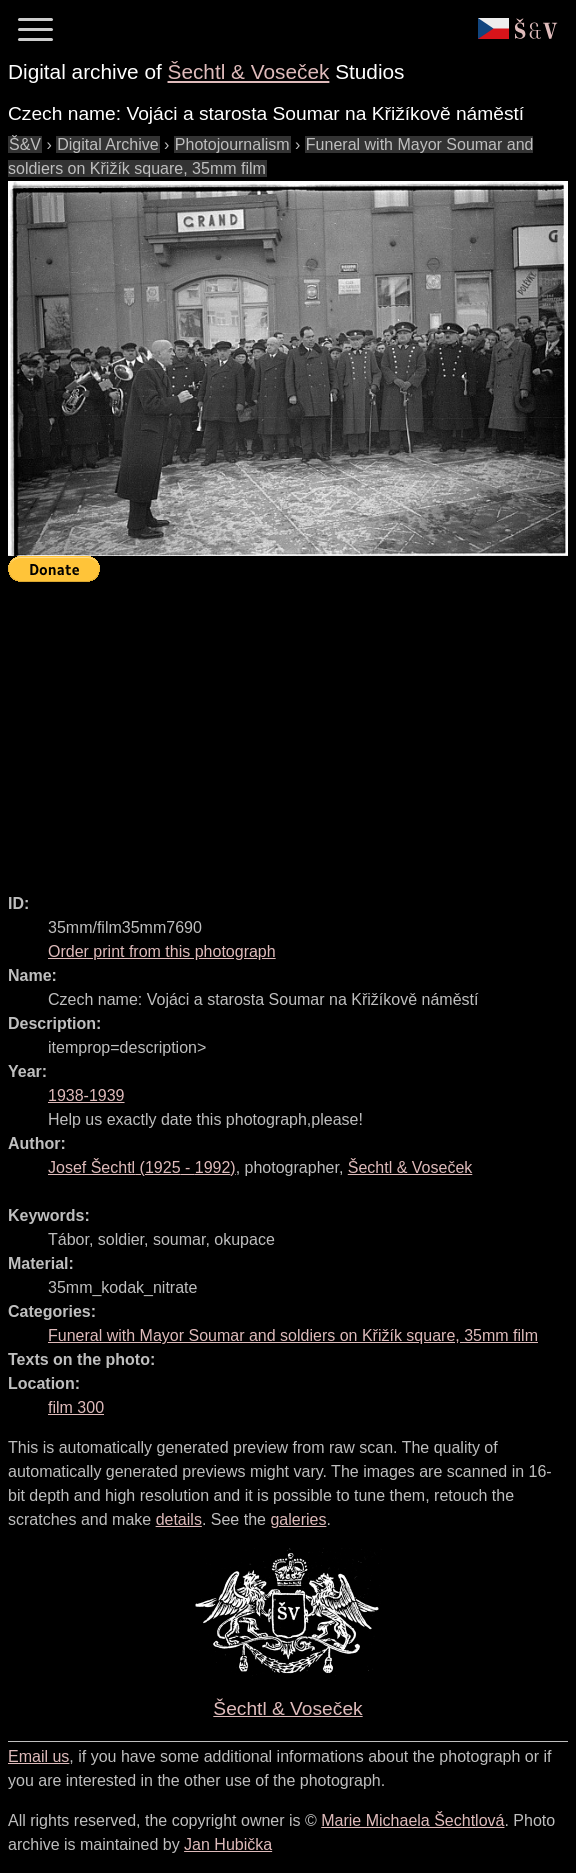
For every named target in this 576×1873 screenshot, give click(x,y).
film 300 (76, 1407)
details (179, 1519)
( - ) (142, 1167)
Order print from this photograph (162, 951)
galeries (298, 1519)
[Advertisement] (292, 729)
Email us (38, 1756)
